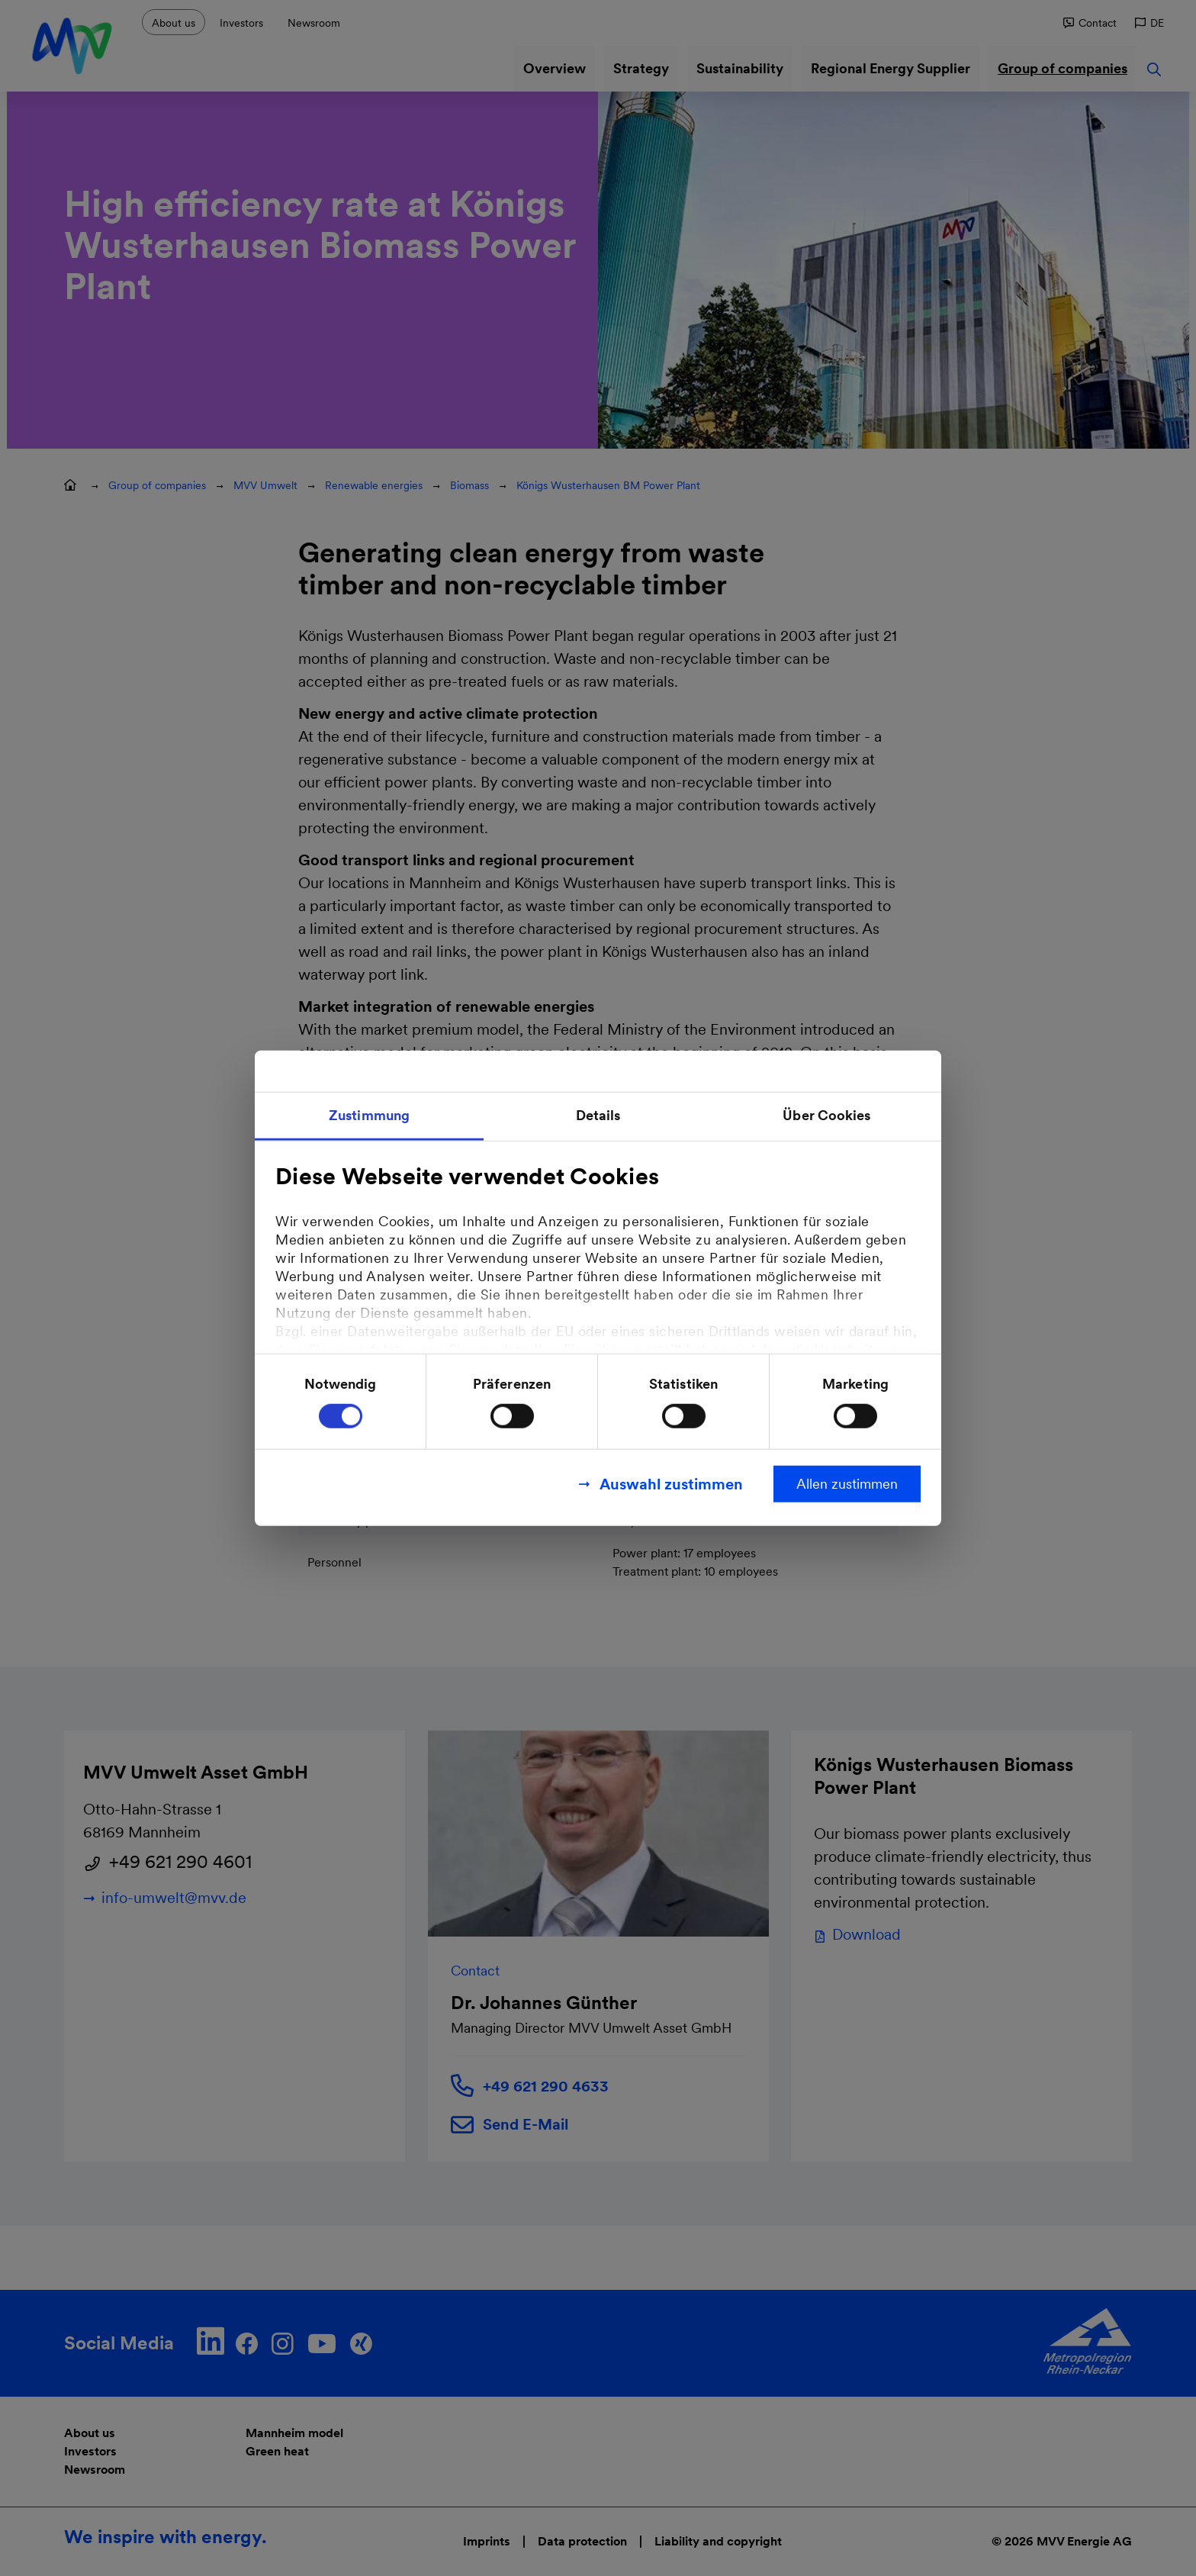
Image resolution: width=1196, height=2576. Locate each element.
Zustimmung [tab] (369, 1115)
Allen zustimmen (847, 1483)
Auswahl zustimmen (671, 1483)
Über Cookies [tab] (826, 1115)
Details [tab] (598, 1115)
